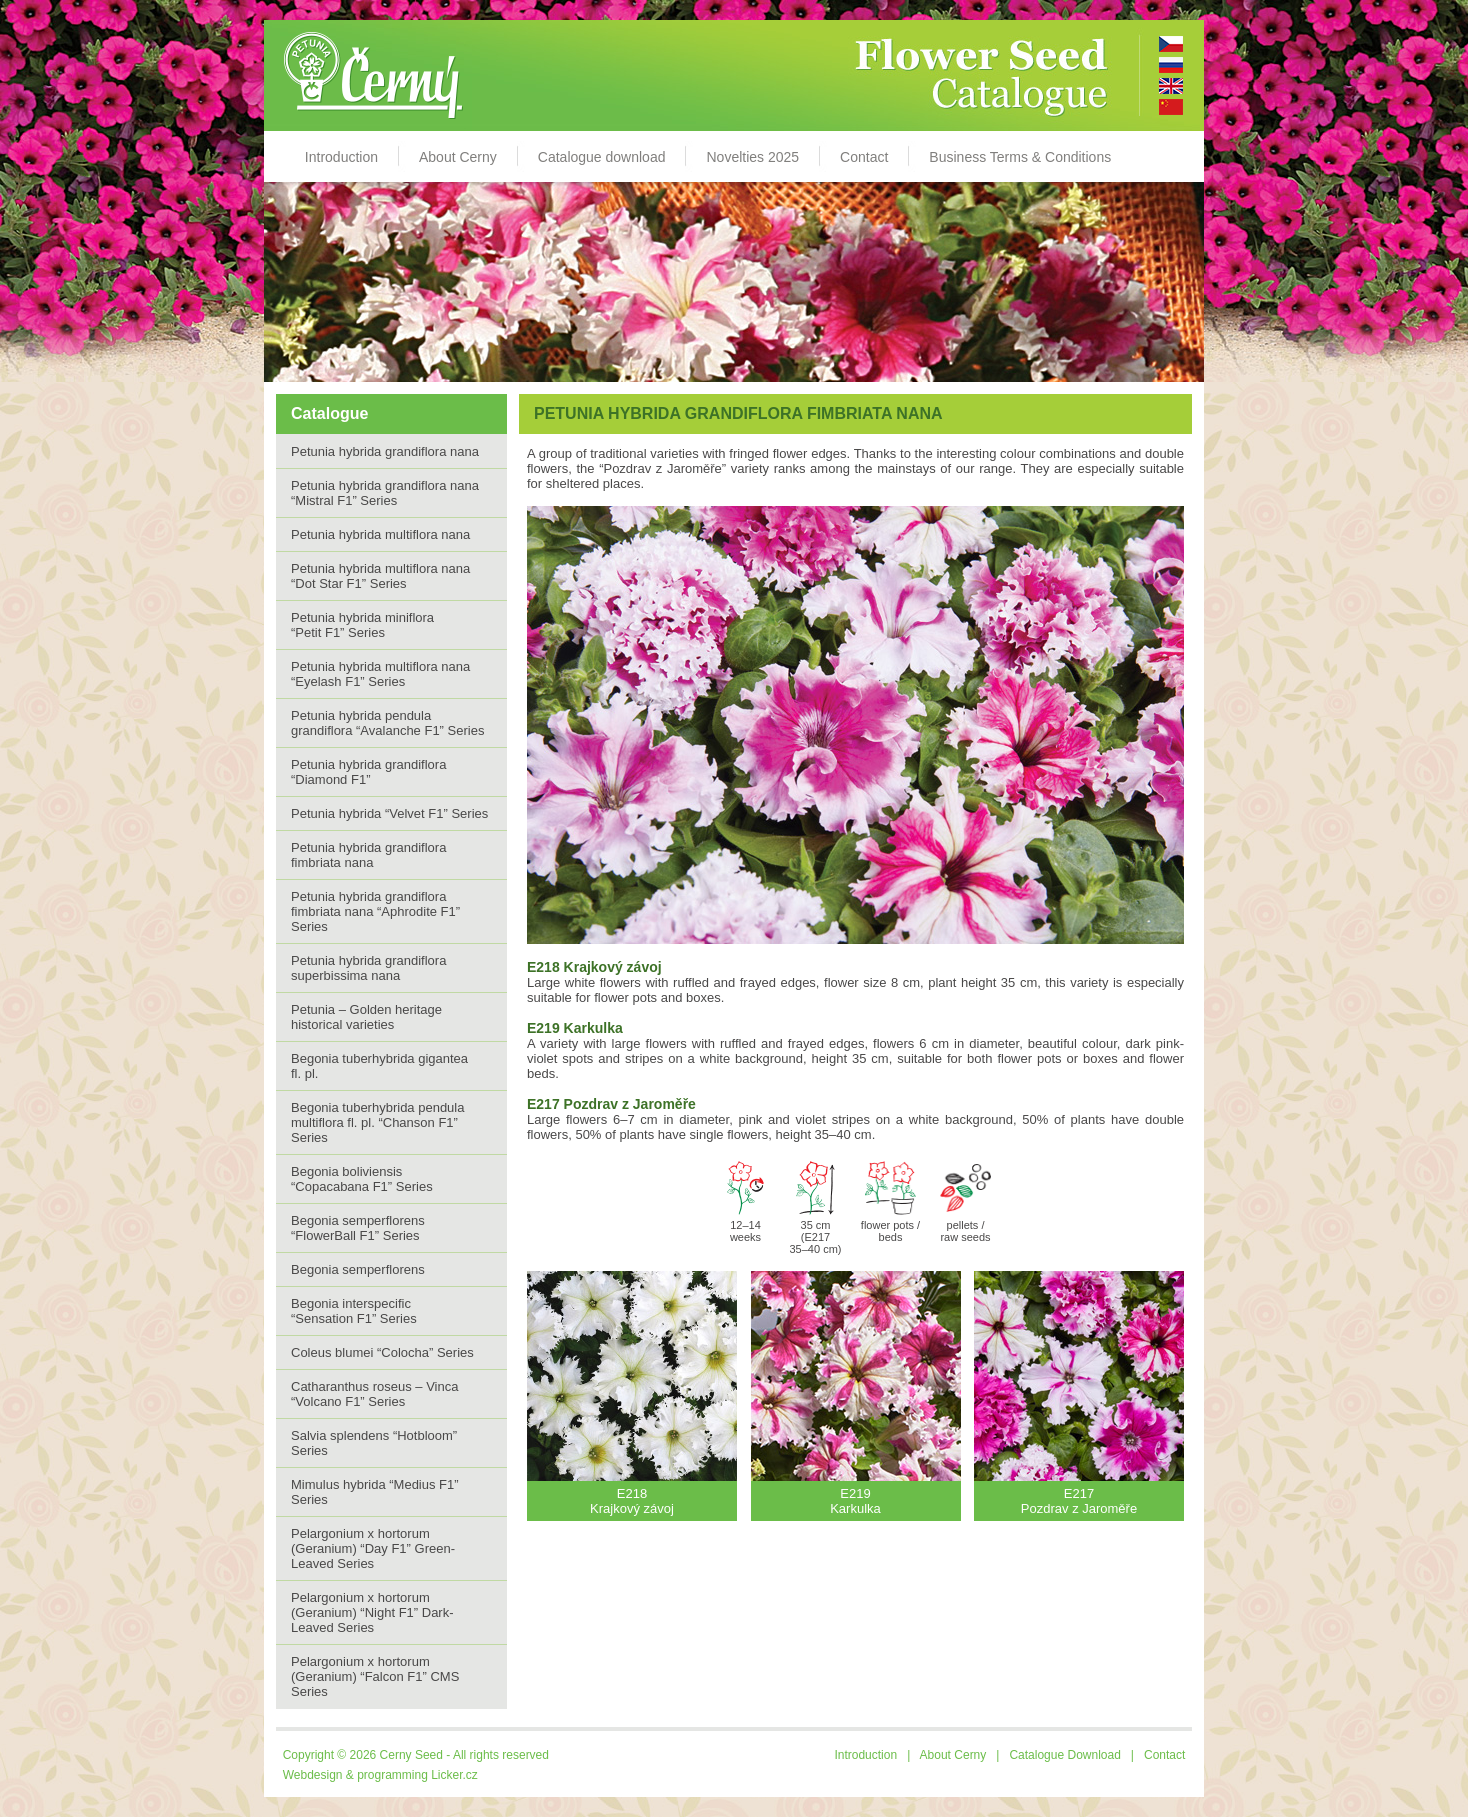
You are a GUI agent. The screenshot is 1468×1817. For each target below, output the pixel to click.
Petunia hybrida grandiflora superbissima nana (368, 968)
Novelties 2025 (752, 157)
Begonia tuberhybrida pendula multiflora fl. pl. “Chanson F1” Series (377, 1122)
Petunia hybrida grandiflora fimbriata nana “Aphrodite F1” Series (375, 911)
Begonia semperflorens (358, 1269)
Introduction (341, 157)
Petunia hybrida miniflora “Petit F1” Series (362, 625)
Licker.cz (454, 1775)
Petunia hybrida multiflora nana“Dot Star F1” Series (380, 576)
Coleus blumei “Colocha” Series (382, 1352)
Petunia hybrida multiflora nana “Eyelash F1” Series (380, 674)
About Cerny (458, 157)
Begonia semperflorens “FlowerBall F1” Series (358, 1228)
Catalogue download (602, 157)
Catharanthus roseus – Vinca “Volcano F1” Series (374, 1394)
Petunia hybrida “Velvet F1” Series (389, 813)
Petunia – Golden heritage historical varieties (366, 1017)
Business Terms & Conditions (1020, 157)
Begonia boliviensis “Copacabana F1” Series (362, 1179)
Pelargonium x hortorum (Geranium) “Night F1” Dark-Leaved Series (372, 1612)
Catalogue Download (1064, 1755)
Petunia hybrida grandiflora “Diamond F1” (368, 772)
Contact (864, 157)
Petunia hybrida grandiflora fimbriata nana (368, 855)
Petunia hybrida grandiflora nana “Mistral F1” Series (385, 493)
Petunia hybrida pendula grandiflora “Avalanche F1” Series (387, 723)
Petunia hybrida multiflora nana (380, 534)
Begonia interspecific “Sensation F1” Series (354, 1311)
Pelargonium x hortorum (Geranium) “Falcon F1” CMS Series (375, 1676)
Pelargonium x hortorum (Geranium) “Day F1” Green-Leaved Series (373, 1548)
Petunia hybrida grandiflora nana (385, 451)
